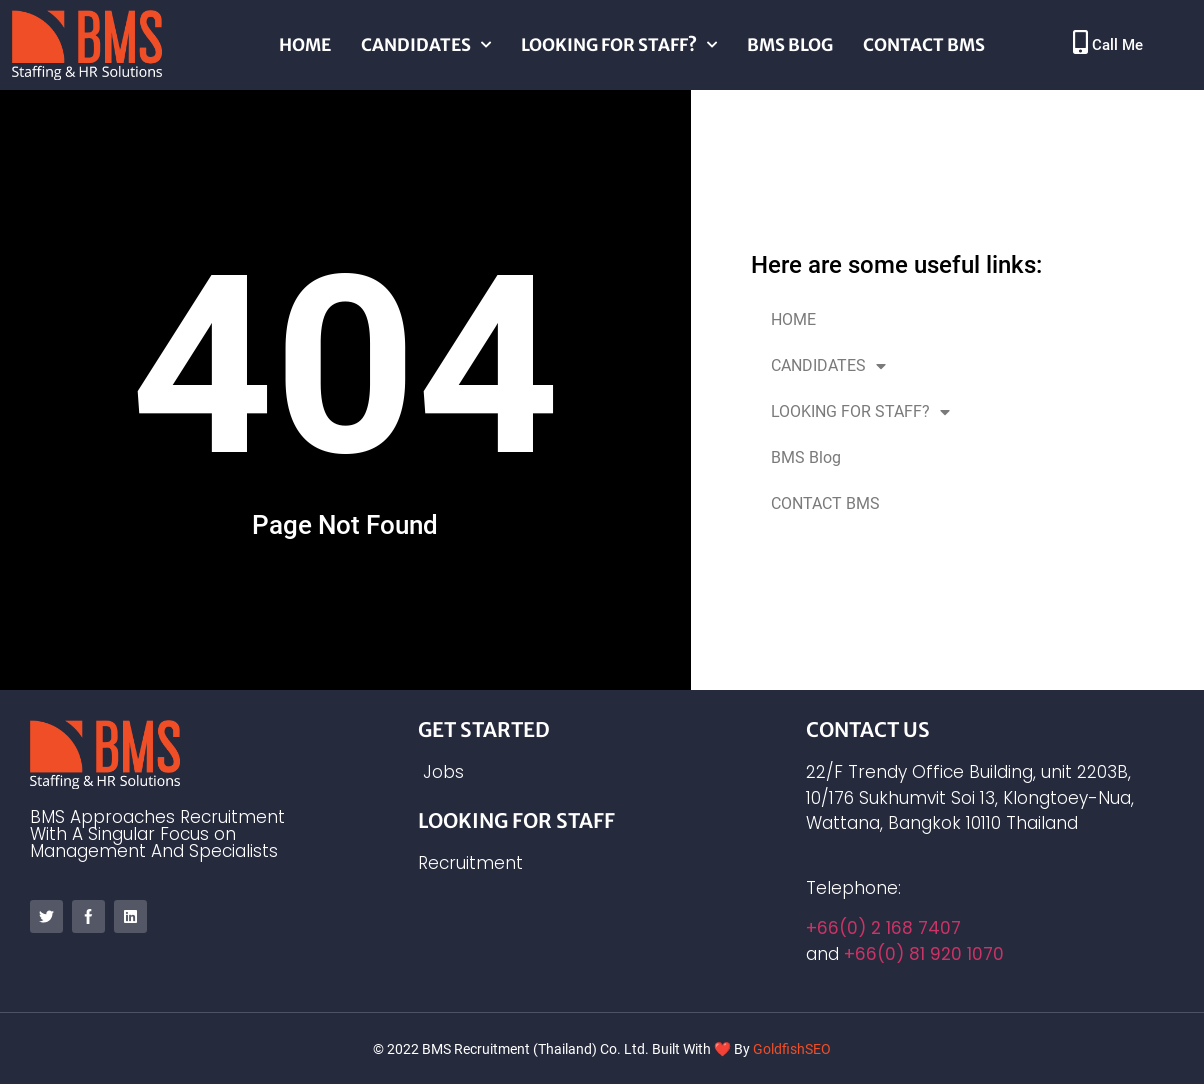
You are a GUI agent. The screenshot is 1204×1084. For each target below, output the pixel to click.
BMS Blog (790, 45)
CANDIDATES (426, 45)
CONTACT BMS (924, 45)
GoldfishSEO (792, 1049)
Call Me (1117, 45)
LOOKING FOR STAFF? (619, 45)
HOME (305, 45)
